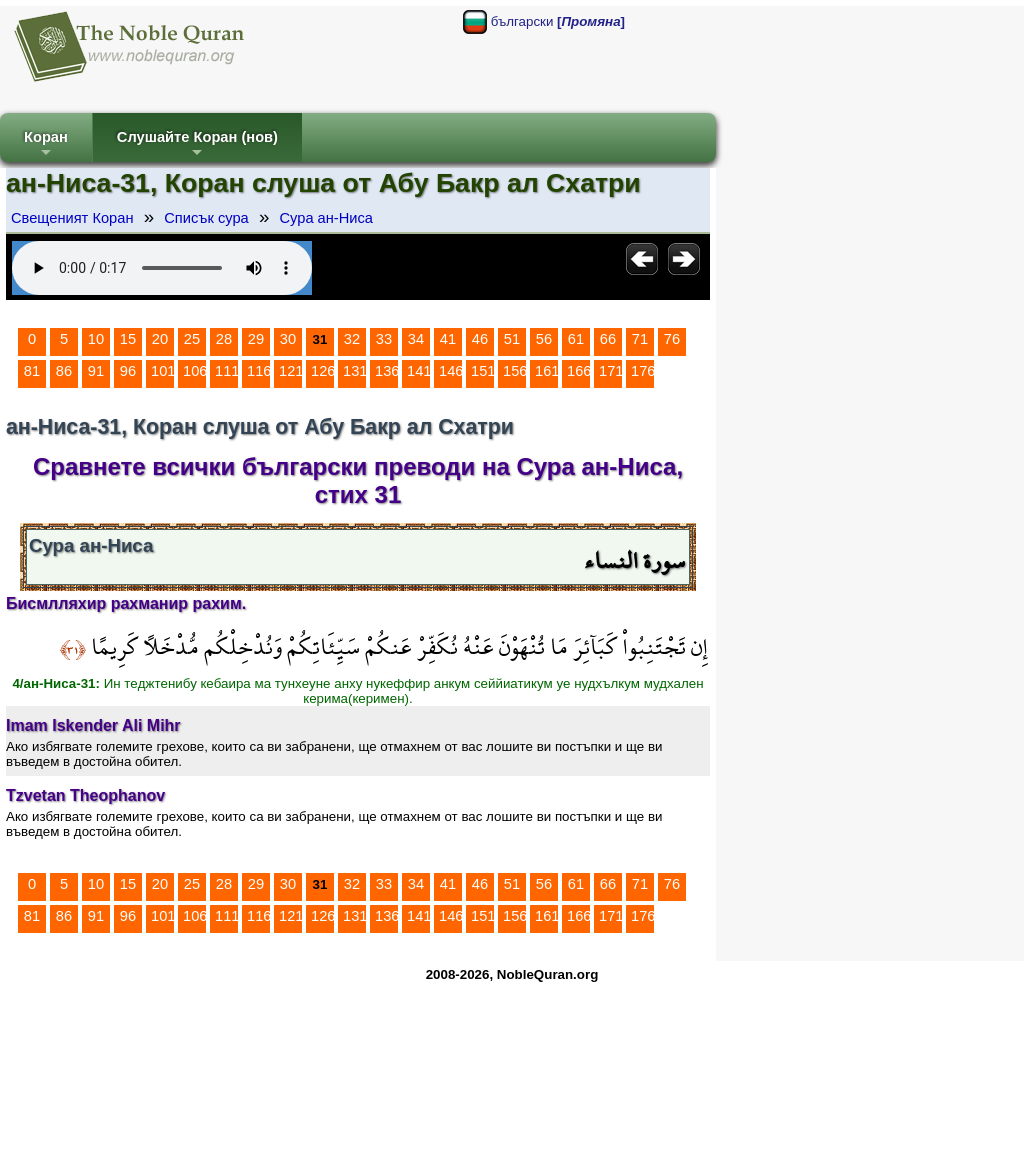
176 (643, 371)
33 (384, 339)
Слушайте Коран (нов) (197, 145)
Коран (46, 145)
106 (195, 371)
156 (515, 371)
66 (608, 339)
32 (352, 339)
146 (451, 371)
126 (323, 371)
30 (288, 339)
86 (64, 371)
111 (227, 371)
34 (416, 339)
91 (96, 371)
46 (480, 339)
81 (32, 371)
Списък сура (206, 218)
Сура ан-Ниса (326, 218)
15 (128, 339)
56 (544, 339)
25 (192, 339)
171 (611, 371)
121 (291, 371)
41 (448, 339)
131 (355, 371)
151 (483, 371)
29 (256, 339)
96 (128, 371)
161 (547, 371)
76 (672, 339)
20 (160, 339)
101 (163, 371)
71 (640, 339)
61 (576, 339)
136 (387, 371)
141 (419, 371)
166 (579, 371)
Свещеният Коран (72, 218)
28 (224, 339)
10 (96, 339)
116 (259, 371)
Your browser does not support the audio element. (162, 268)
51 (512, 339)
